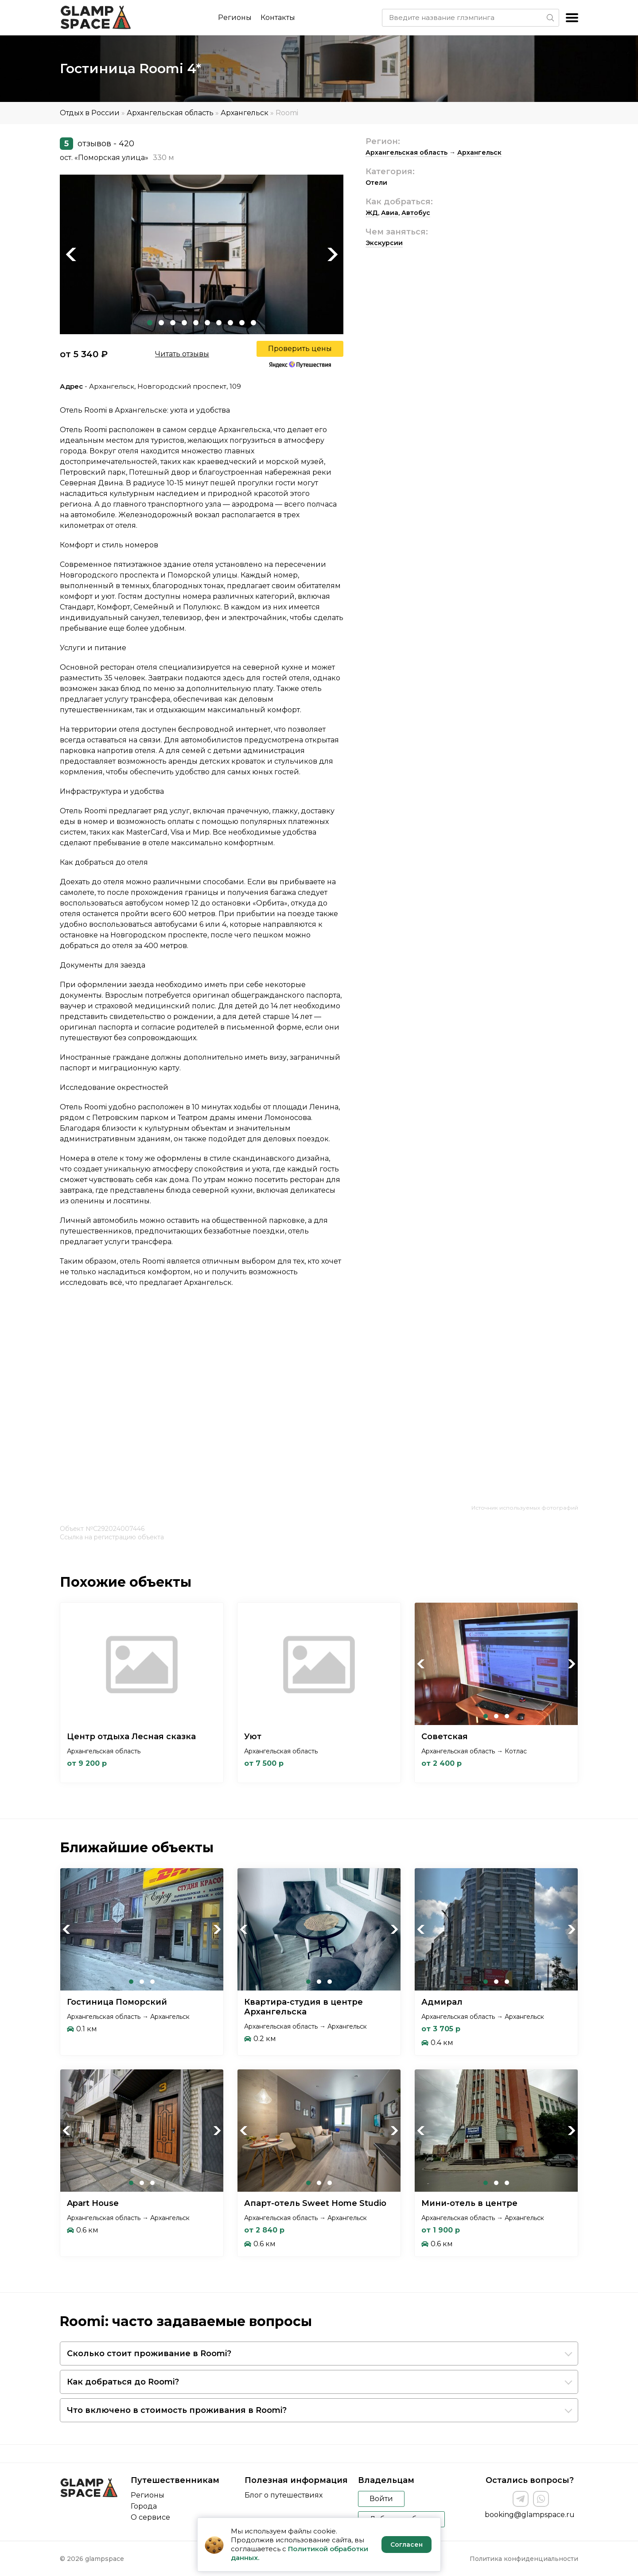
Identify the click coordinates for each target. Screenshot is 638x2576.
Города (144, 2506)
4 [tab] (184, 322)
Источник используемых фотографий (524, 1507)
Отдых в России (90, 113)
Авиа (389, 213)
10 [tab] (253, 322)
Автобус (415, 213)
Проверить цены (300, 348)
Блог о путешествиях (284, 2495)
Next (332, 254)
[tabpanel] (201, 254)
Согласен (406, 2545)
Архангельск (244, 113)
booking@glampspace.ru (530, 2514)
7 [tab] (219, 322)
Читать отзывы (182, 354)
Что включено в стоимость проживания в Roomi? (177, 2410)
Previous (71, 254)
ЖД (372, 213)
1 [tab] (149, 322)
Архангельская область (170, 113)
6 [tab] (207, 322)
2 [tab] (161, 322)
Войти (381, 2498)
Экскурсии (384, 243)
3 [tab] (172, 322)
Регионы (235, 17)
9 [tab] (242, 322)
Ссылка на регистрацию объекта (112, 1537)
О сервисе (150, 2517)
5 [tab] (195, 322)
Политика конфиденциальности (524, 2559)
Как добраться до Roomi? (123, 2382)
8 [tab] (230, 322)
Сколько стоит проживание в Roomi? (149, 2353)
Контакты (278, 17)
